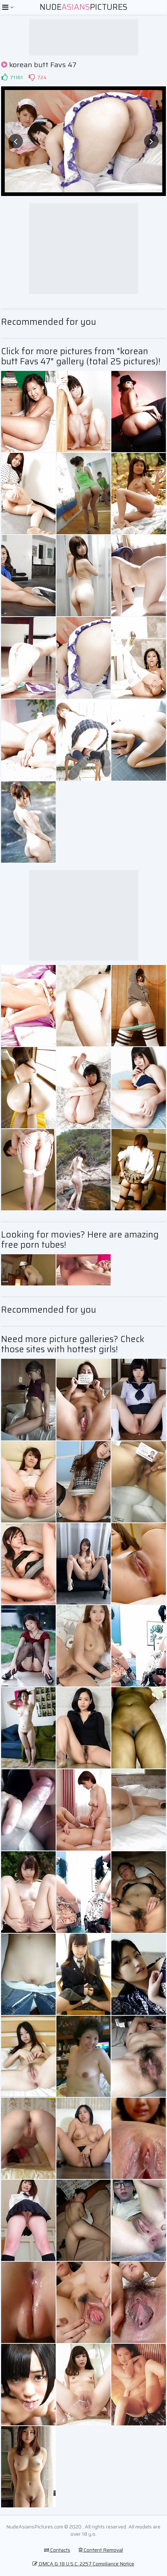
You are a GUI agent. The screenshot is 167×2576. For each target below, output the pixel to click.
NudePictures (83, 7)
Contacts (57, 2550)
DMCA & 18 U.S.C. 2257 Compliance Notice (83, 2564)
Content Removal (101, 2550)
